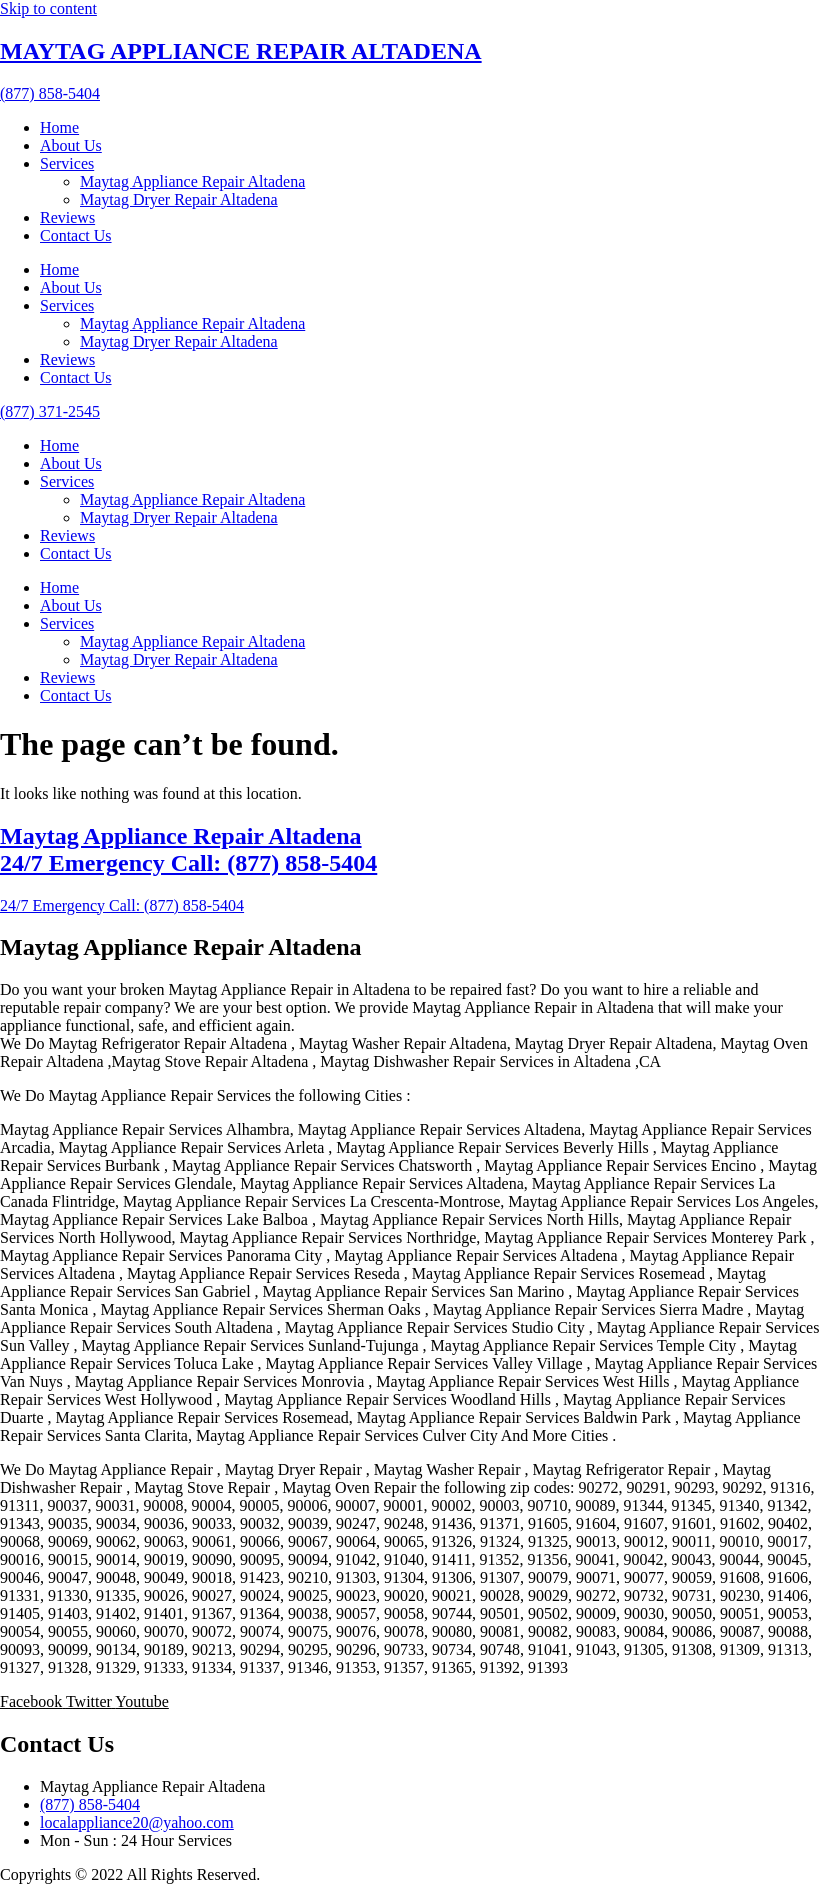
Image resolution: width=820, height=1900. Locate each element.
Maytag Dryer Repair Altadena (179, 199)
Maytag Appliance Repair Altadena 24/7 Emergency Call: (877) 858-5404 (188, 849)
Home (59, 127)
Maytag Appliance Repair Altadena (192, 181)
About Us (71, 145)
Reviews (67, 217)
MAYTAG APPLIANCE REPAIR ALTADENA (241, 51)
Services (67, 163)
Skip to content (48, 8)
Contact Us (76, 235)
